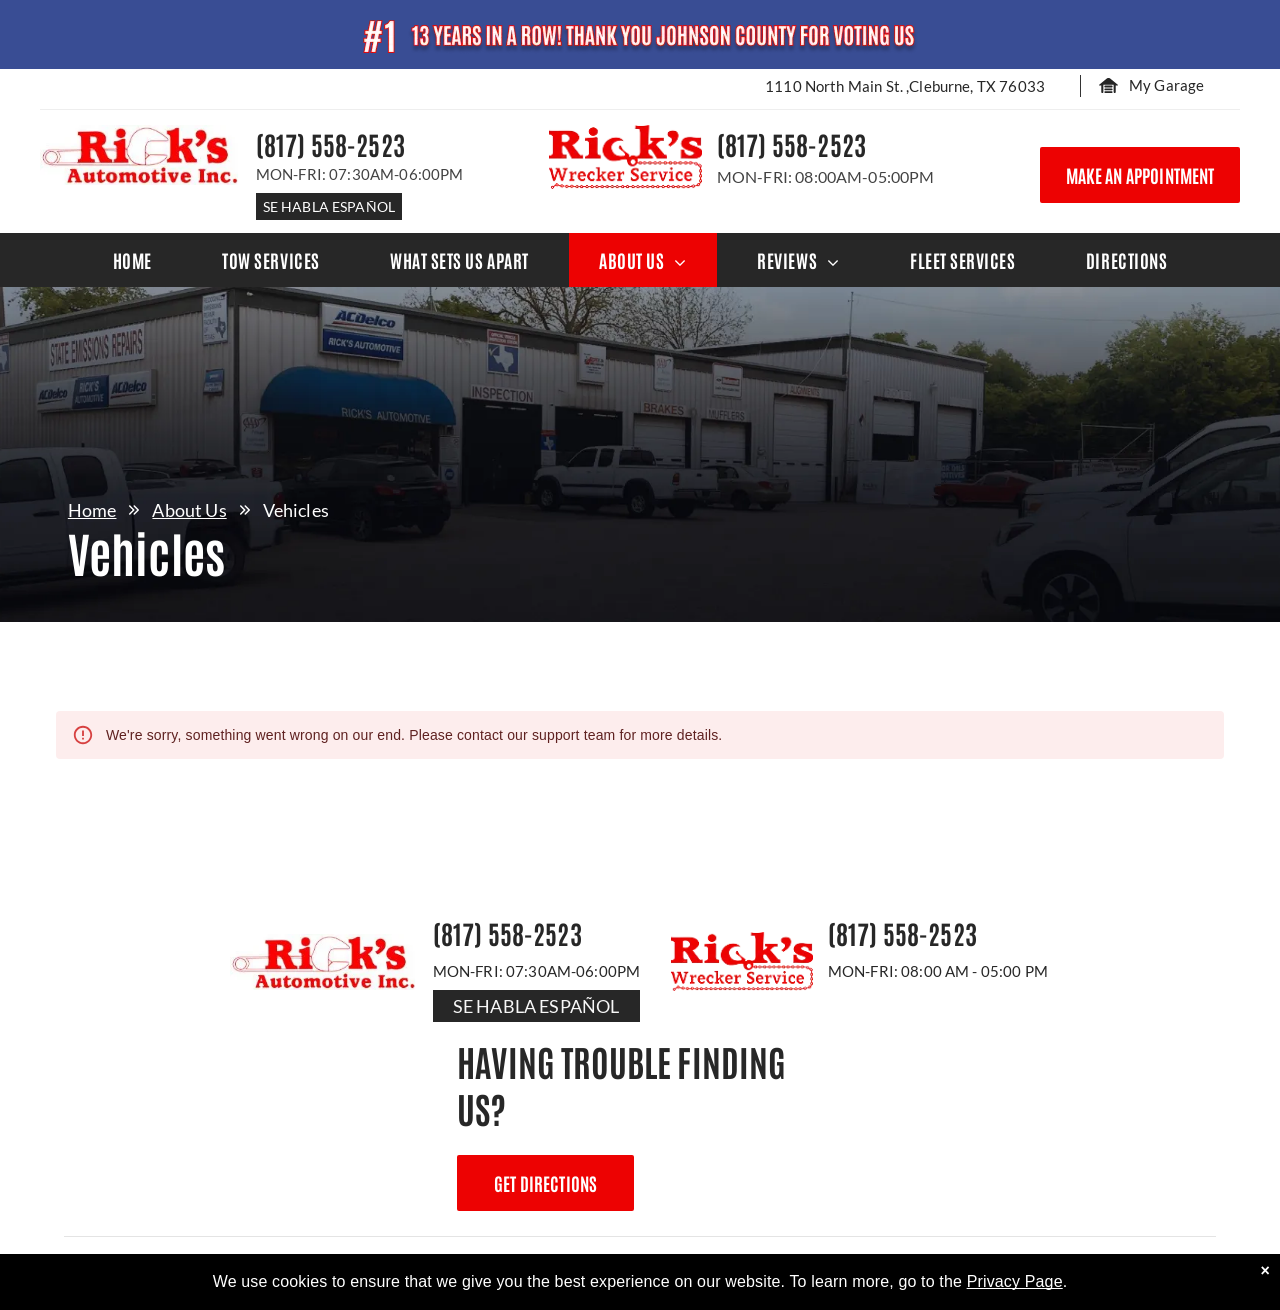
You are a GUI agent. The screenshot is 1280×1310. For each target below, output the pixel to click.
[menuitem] (132, 260)
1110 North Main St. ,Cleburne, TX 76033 (905, 86)
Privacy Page (1015, 1281)
